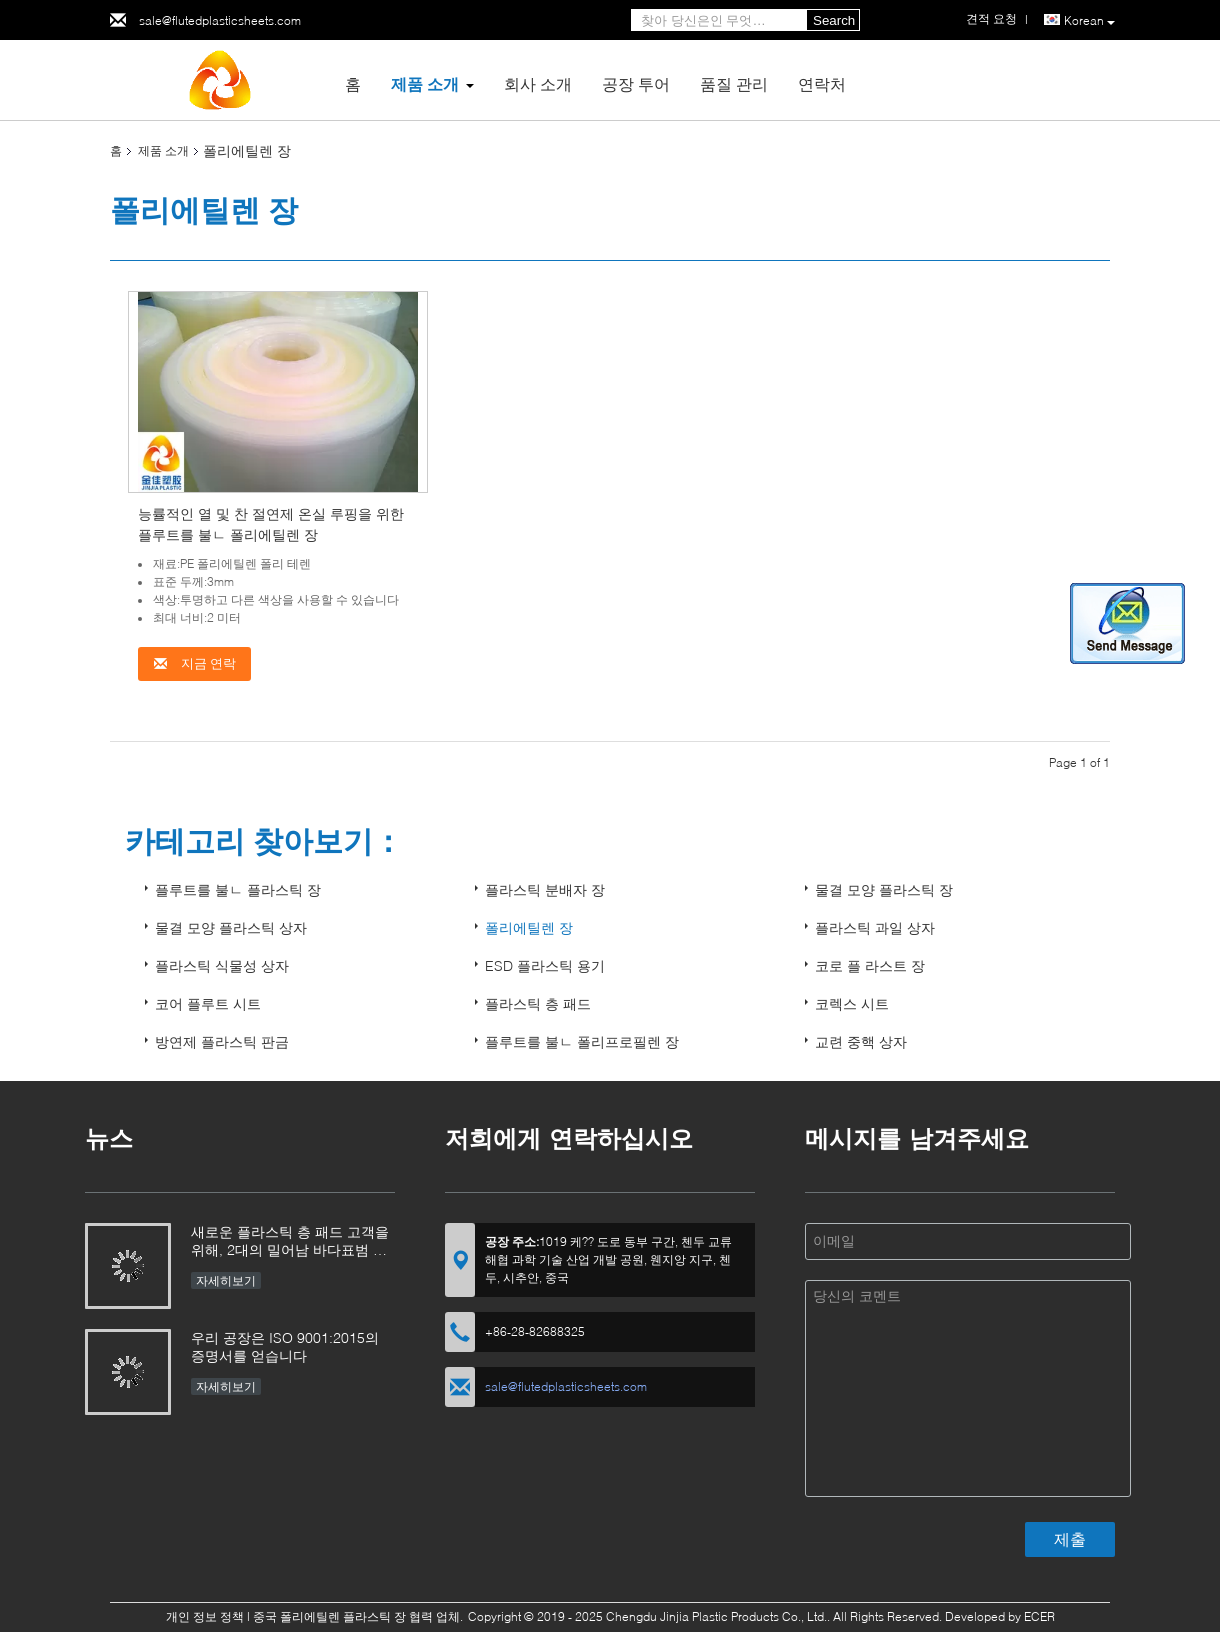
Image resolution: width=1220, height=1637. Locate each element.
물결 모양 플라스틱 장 (884, 889)
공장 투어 (636, 83)
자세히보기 (226, 1280)
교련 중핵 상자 (861, 1041)
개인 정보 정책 (205, 1616)
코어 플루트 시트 (208, 1003)
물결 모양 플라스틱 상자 (231, 927)
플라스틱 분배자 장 (545, 889)
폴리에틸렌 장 (529, 927)
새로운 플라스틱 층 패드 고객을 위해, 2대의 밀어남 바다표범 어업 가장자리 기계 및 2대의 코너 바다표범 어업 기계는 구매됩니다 (290, 1242)
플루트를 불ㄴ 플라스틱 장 (238, 889)
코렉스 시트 (852, 1003)
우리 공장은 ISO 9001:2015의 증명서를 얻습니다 (285, 1346)
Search (834, 20)
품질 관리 (734, 83)
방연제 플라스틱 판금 (222, 1041)
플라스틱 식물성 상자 (222, 965)
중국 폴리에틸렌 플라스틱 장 (329, 1616)
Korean (1089, 21)
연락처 (822, 83)
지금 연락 (194, 663)
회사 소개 (538, 83)
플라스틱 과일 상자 (875, 927)
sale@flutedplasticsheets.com (220, 20)
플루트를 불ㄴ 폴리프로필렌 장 (582, 1041)
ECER (1039, 1616)
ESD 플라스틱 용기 (545, 965)
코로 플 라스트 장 (870, 965)
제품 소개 (425, 83)
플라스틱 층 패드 (538, 1003)
